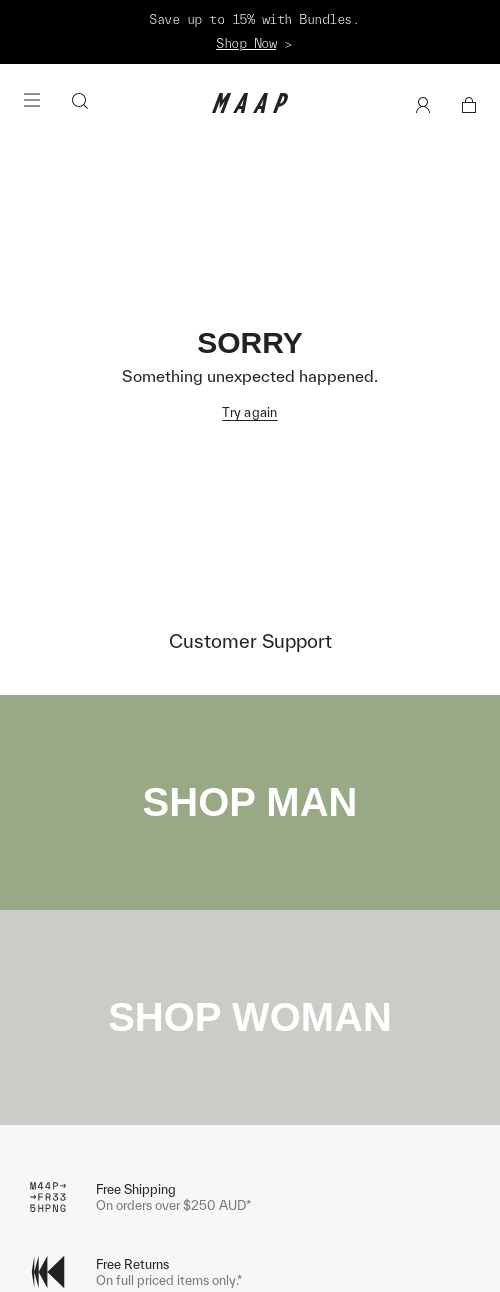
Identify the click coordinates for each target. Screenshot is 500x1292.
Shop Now (246, 43)
